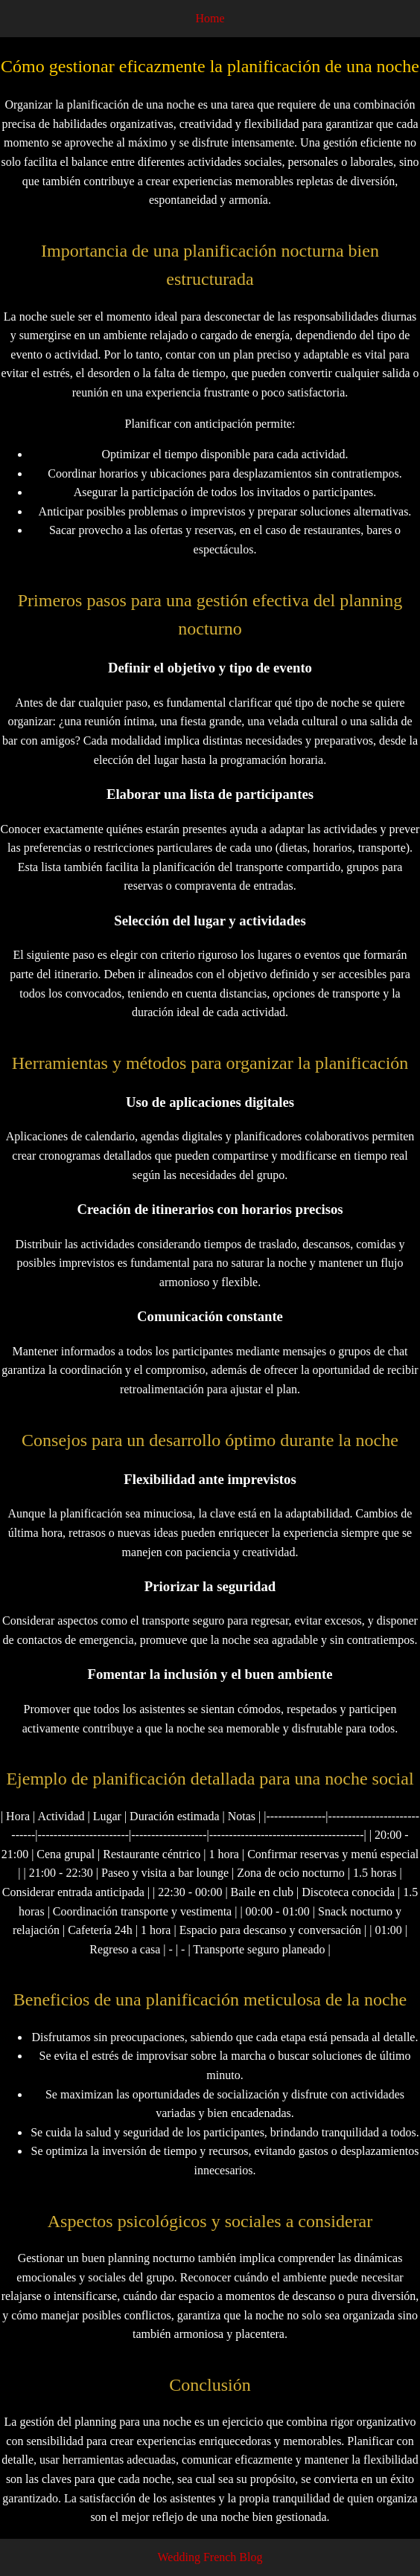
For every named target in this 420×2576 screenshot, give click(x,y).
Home (209, 18)
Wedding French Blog (210, 2557)
